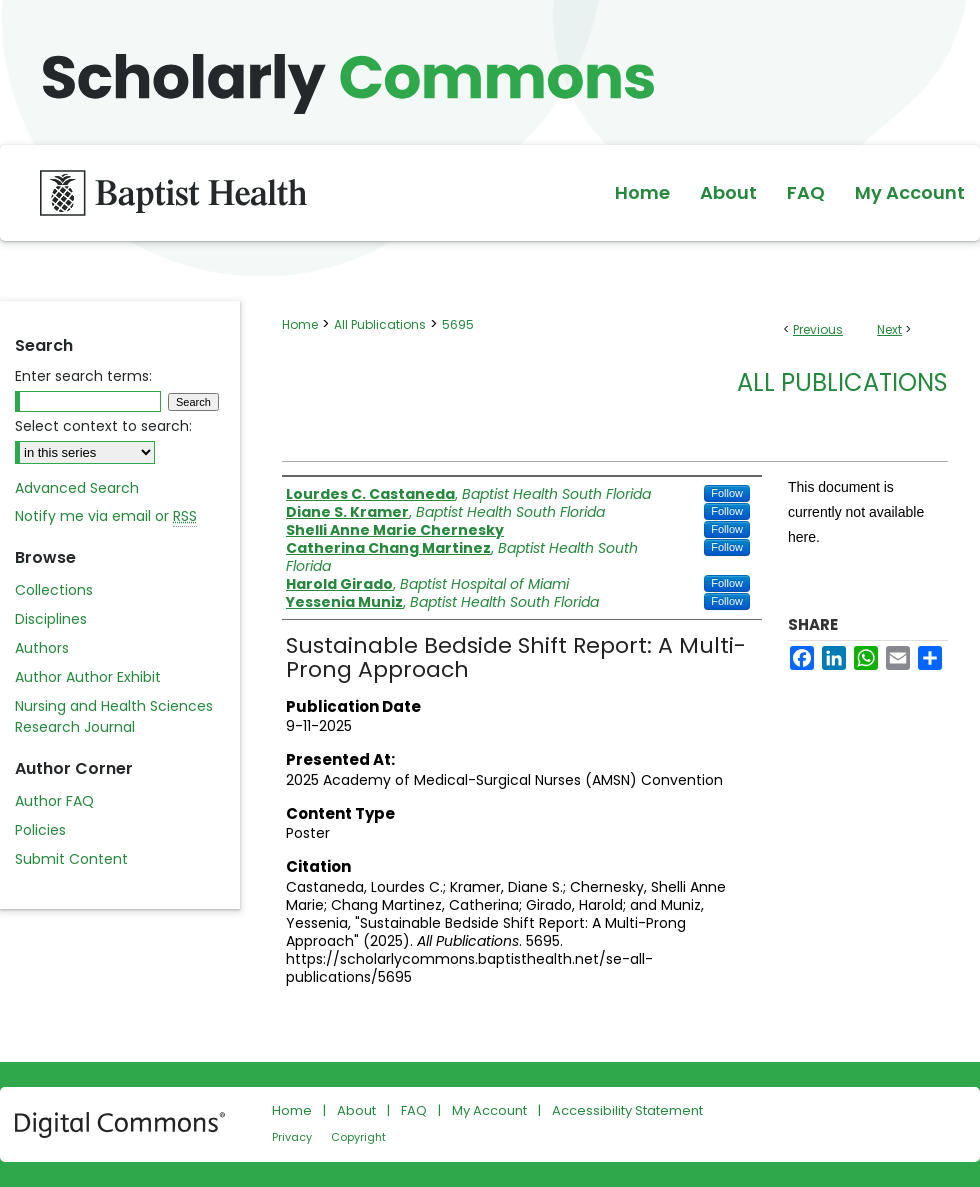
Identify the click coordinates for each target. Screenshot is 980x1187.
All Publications (380, 324)
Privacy (292, 1137)
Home (300, 324)
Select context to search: (103, 426)
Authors (42, 648)
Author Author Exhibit (88, 677)
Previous (818, 329)
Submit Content (71, 859)
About (356, 1110)
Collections (54, 590)
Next (889, 329)
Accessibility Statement (627, 1110)
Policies (40, 830)
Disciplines (51, 619)
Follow (727, 493)
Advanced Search (77, 488)
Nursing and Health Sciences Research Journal (114, 716)
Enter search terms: (83, 376)
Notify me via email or (106, 516)
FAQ (414, 1110)
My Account (489, 1110)
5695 (458, 324)
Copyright (358, 1137)
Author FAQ (54, 801)
